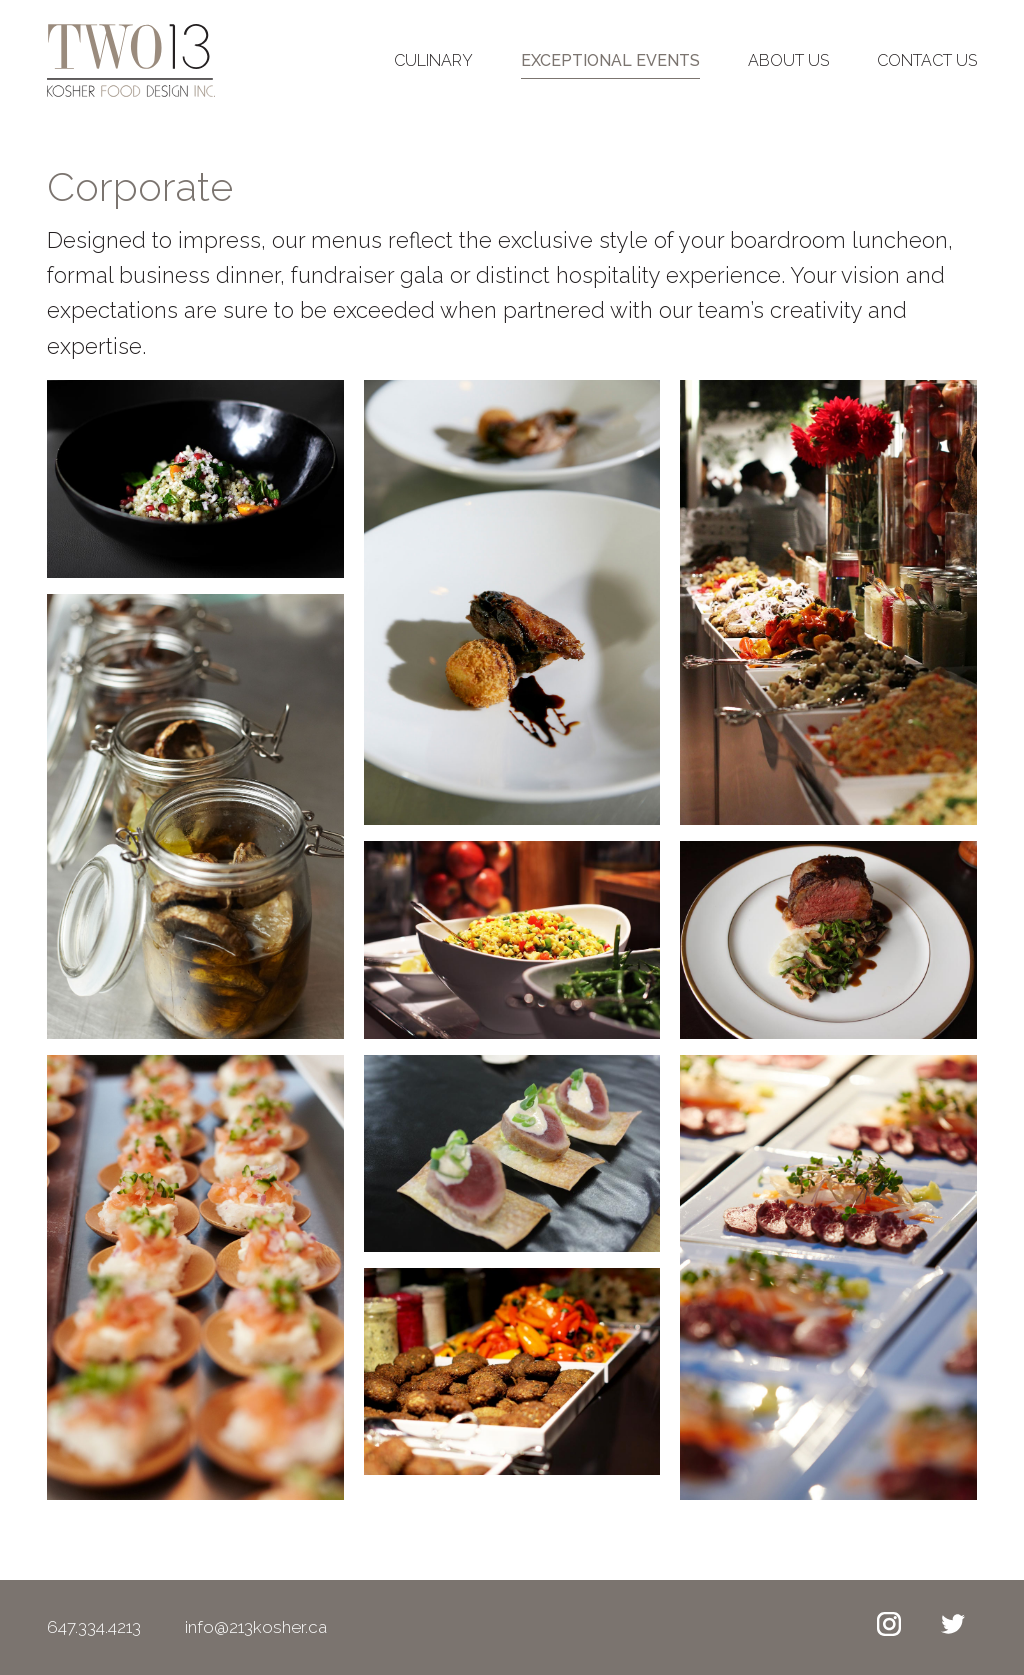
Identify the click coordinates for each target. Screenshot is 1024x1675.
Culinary (433, 67)
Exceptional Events (610, 67)
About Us (788, 67)
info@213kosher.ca (282, 1626)
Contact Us (927, 67)
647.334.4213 (95, 1626)
